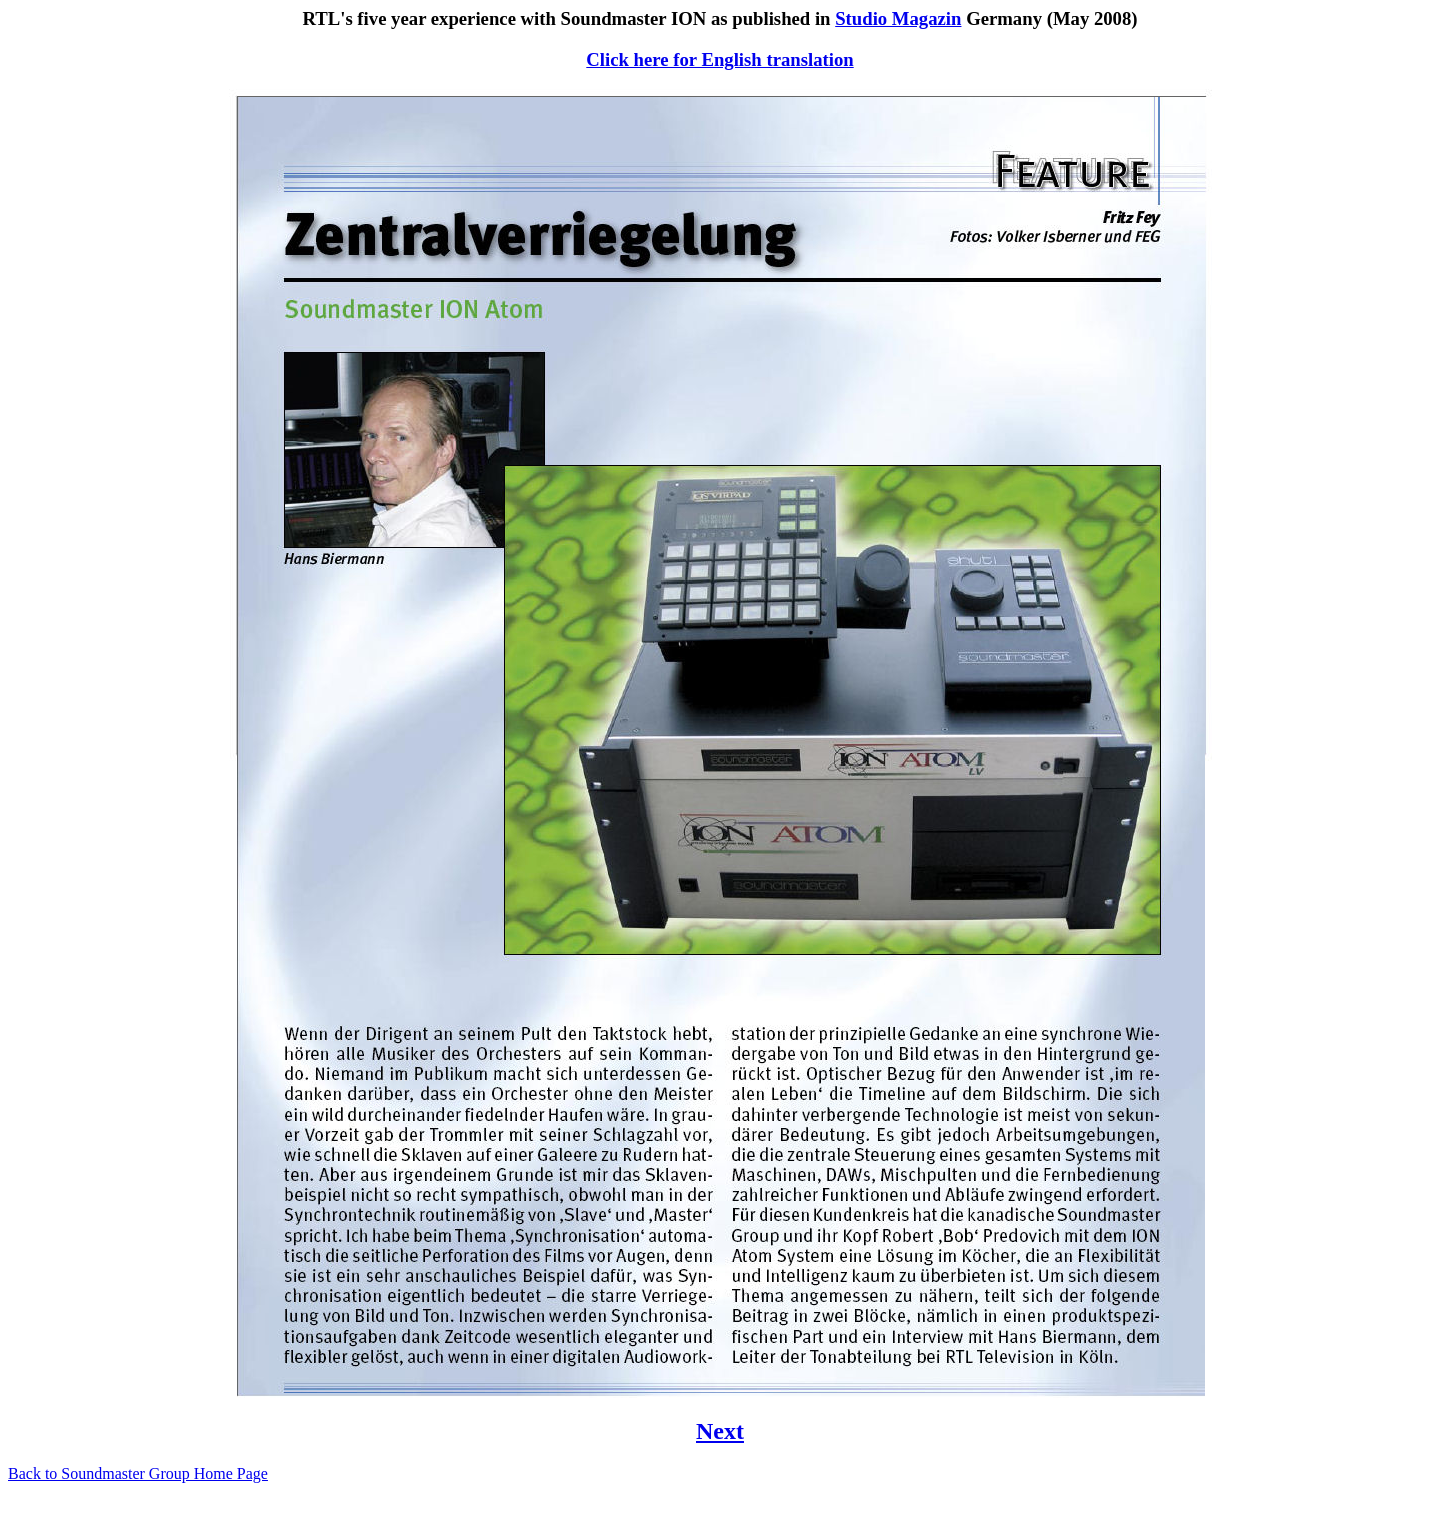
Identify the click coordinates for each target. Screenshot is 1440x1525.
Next (720, 1431)
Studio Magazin (898, 18)
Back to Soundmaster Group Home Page (138, 1473)
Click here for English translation (719, 59)
